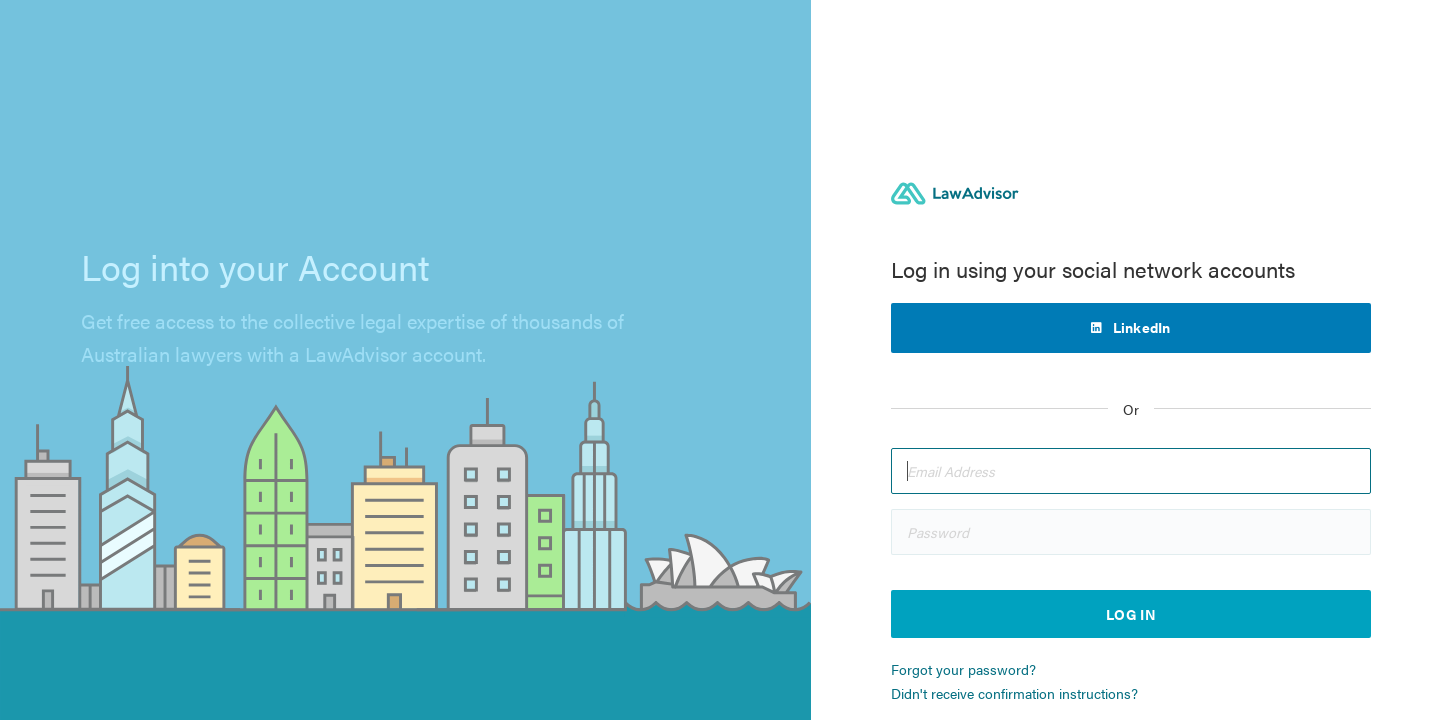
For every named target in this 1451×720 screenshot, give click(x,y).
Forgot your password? (963, 669)
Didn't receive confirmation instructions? (1014, 693)
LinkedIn (1142, 327)
